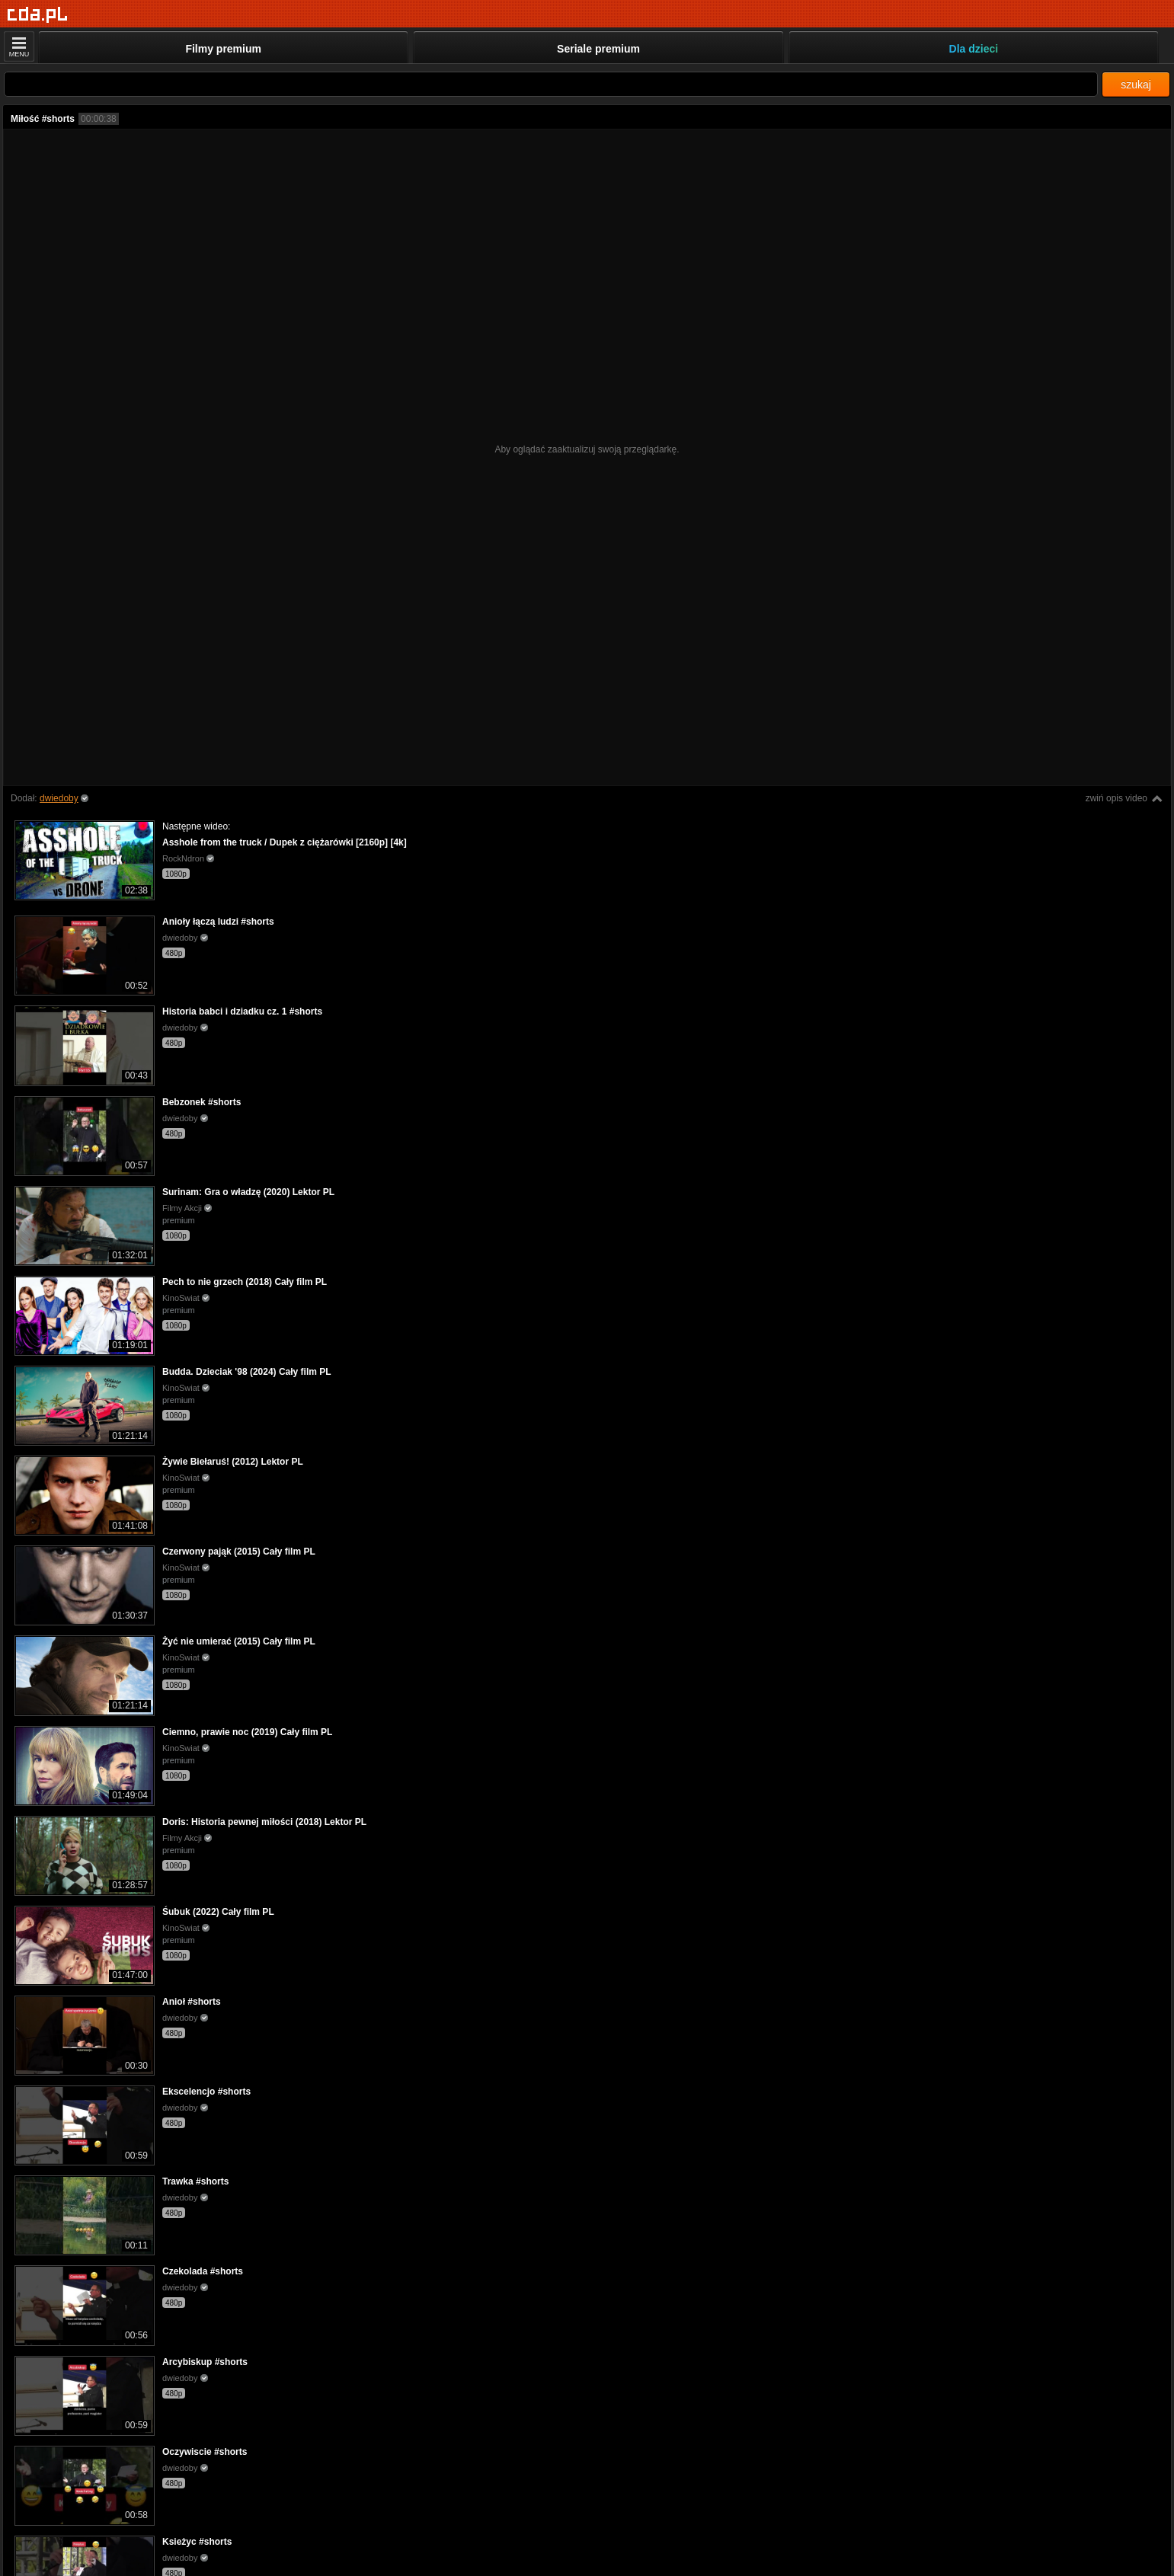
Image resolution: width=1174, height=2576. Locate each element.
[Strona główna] (38, 14)
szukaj (1136, 84)
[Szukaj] (551, 84)
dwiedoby (59, 798)
